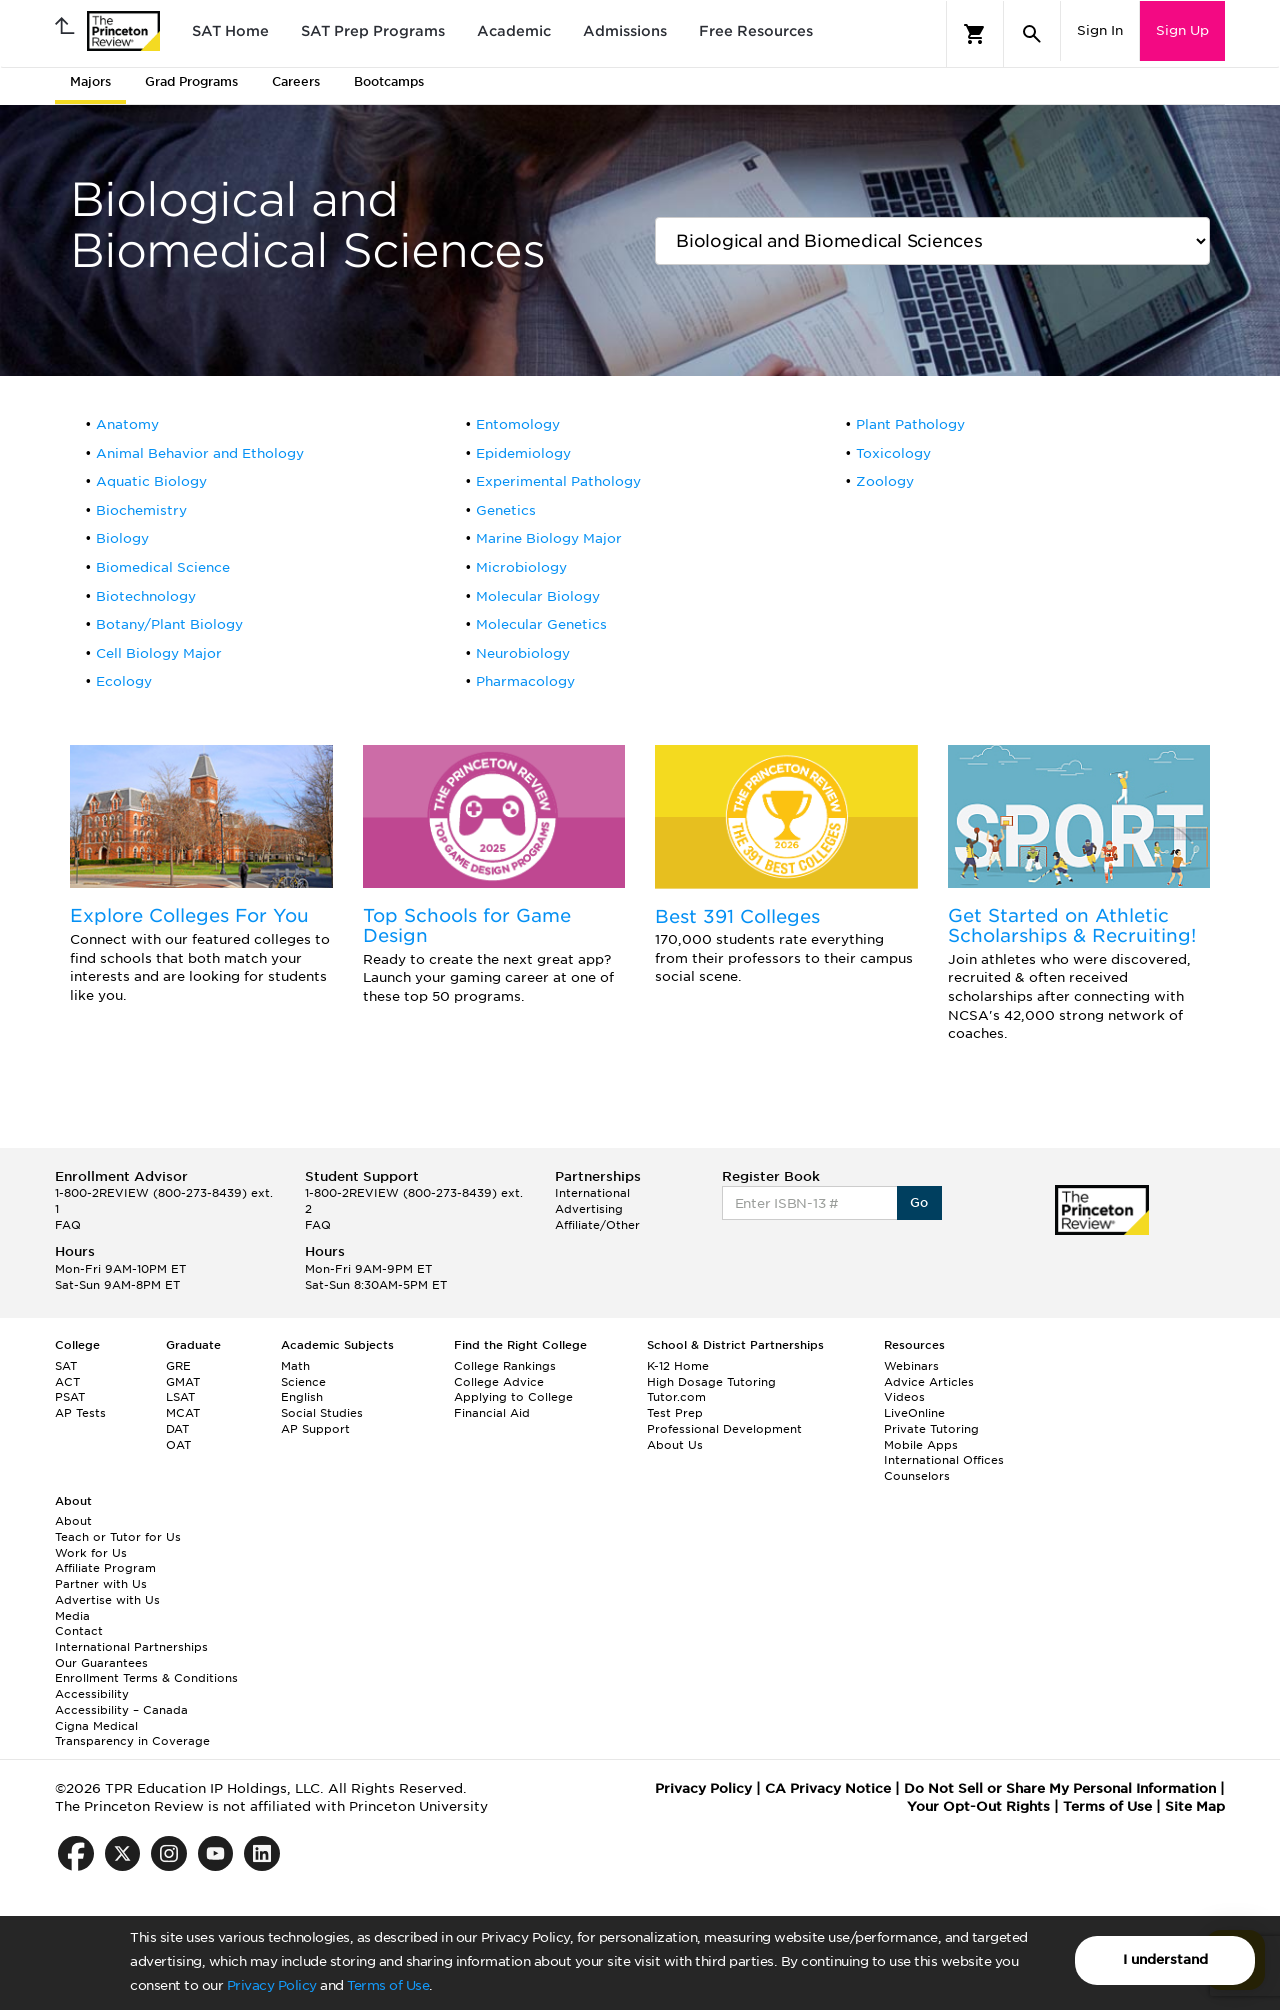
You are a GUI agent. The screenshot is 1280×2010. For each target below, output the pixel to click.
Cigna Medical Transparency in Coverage (132, 1734)
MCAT (183, 1413)
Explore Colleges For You (189, 915)
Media (72, 1616)
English (302, 1397)
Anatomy (127, 424)
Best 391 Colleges (737, 916)
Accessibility (92, 1694)
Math (295, 1366)
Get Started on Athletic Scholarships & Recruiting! (1072, 925)
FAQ (68, 1225)
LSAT (180, 1397)
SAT (66, 1366)
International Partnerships (131, 1647)
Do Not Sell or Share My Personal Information (1060, 1788)
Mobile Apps (921, 1445)
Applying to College (513, 1397)
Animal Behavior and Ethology (200, 453)
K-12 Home (678, 1366)
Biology (122, 538)
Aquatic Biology (151, 481)
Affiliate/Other (597, 1225)
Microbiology (521, 567)
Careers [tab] (296, 81)
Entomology (518, 424)
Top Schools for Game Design (467, 925)
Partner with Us (101, 1584)
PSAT (70, 1397)
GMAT (183, 1382)
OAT (178, 1445)
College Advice (499, 1382)
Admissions (625, 31)
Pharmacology (525, 681)
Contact (79, 1631)
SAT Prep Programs (373, 31)
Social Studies (322, 1413)
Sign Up (1182, 30)
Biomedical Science (163, 567)
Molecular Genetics (541, 624)
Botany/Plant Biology (169, 624)
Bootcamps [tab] (389, 81)
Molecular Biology (538, 596)
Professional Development (724, 1429)
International (592, 1193)
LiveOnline (914, 1413)
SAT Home (230, 31)
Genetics (506, 510)
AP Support (315, 1429)
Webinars (911, 1366)
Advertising (589, 1209)
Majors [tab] (90, 81)
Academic (514, 31)
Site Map (1195, 1806)
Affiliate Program (105, 1568)
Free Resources (756, 31)
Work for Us (91, 1553)
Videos (904, 1397)
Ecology (124, 681)
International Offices (944, 1460)
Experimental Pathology (558, 481)
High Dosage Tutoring (711, 1382)
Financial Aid (492, 1413)
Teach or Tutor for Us (118, 1537)
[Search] (1032, 34)
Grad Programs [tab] (191, 81)
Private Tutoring (931, 1429)
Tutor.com (676, 1397)
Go (919, 1202)
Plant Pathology (910, 424)
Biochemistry (141, 510)
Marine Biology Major (549, 538)
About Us (675, 1445)
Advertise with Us (107, 1600)
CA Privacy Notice (828, 1788)
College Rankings (505, 1366)
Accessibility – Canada (121, 1710)
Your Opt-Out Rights (978, 1806)
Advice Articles (929, 1382)
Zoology (885, 481)
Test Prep (675, 1413)
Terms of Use (388, 1985)
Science (303, 1382)
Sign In (1100, 30)
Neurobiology (523, 653)
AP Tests (80, 1413)
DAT (177, 1429)
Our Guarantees (101, 1663)
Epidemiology (523, 453)
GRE (178, 1366)
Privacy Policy (272, 1985)
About (73, 1521)
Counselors (917, 1476)
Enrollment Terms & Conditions (146, 1678)
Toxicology (893, 453)
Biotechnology (146, 596)
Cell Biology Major (159, 653)
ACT (67, 1382)
